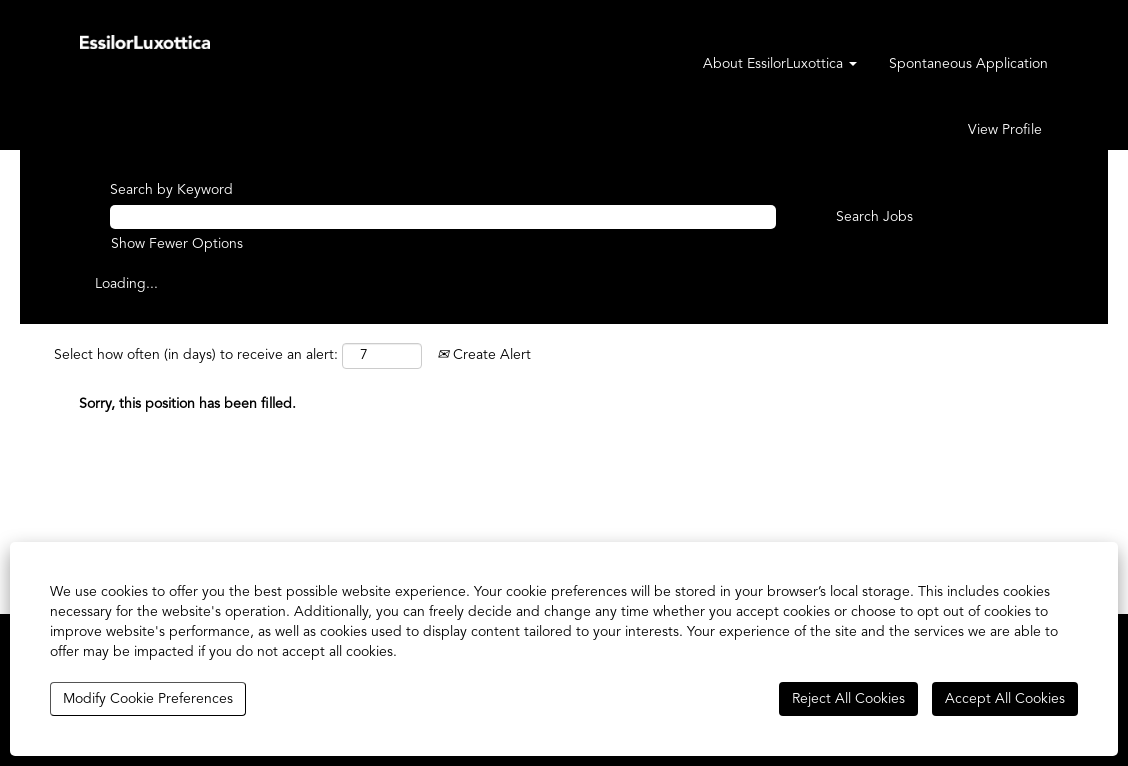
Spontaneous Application (968, 64)
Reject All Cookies (848, 699)
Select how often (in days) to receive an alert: (196, 355)
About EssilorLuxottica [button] (780, 64)
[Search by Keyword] (443, 217)
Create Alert (484, 355)
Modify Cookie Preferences (148, 699)
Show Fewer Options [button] (177, 244)
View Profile (1005, 130)
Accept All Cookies (1005, 699)
